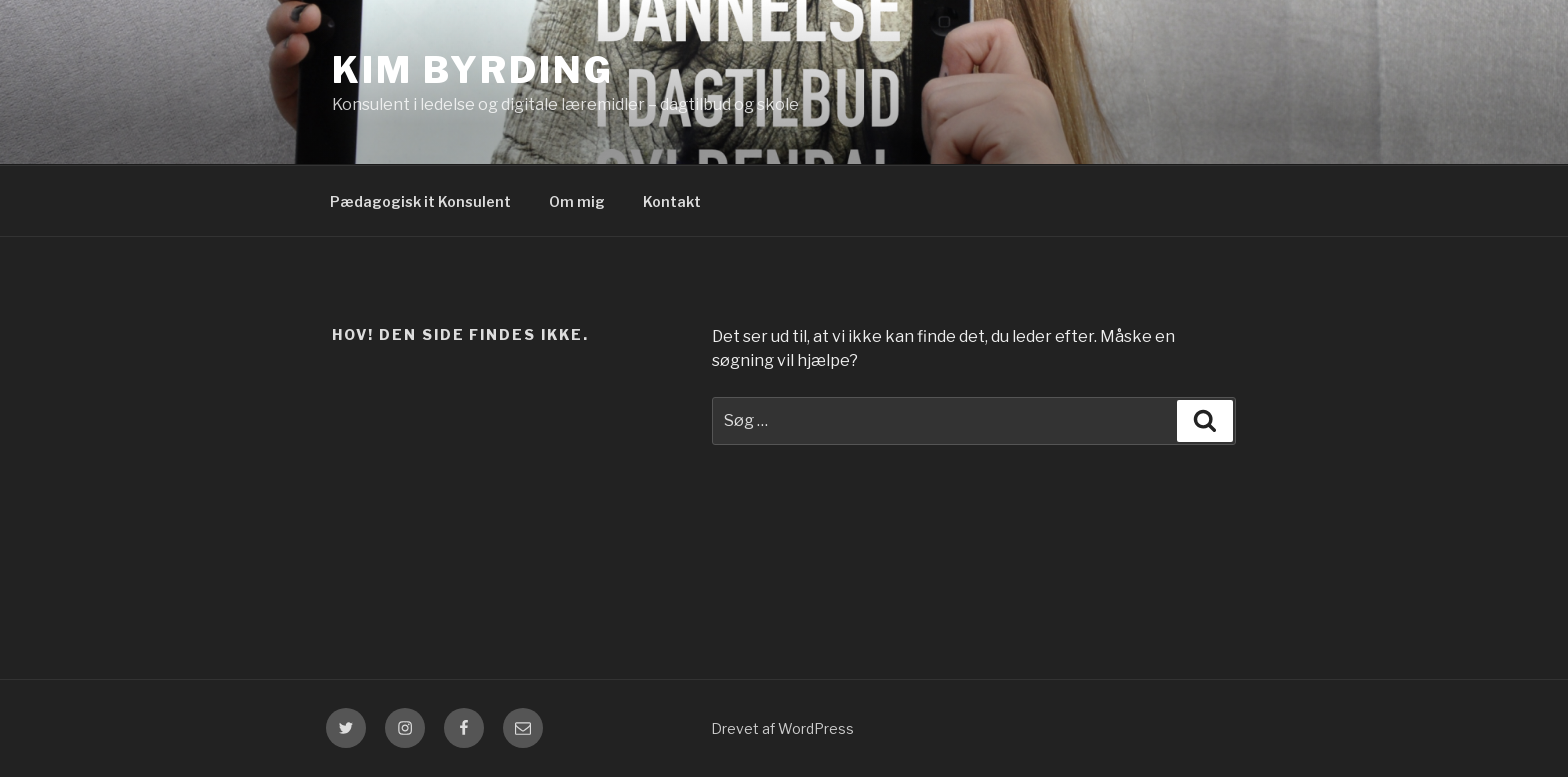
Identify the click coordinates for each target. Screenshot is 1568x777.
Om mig (577, 201)
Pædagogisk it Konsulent (420, 201)
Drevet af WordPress (782, 728)
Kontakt (672, 201)
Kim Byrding (473, 70)
